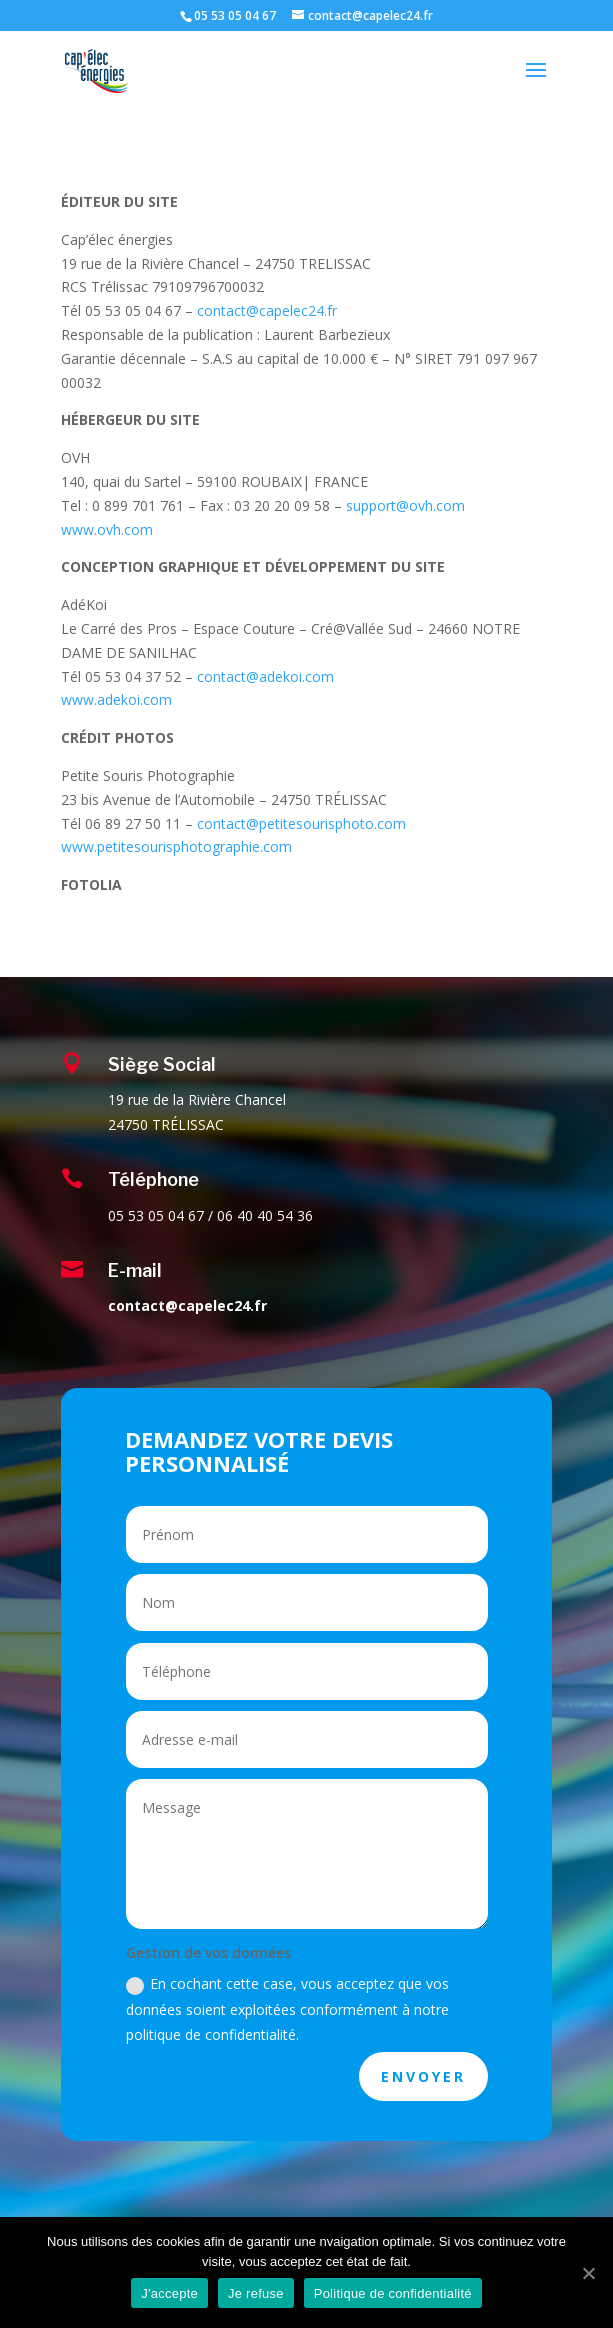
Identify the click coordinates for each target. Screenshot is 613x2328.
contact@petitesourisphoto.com (301, 823)
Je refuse (256, 2293)
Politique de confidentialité (393, 2293)
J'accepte (169, 2293)
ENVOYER (423, 2076)
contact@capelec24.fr (267, 310)
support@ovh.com (405, 505)
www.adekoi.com (116, 699)
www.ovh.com (107, 529)
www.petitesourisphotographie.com (176, 846)
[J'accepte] (588, 2273)
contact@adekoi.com (265, 676)
